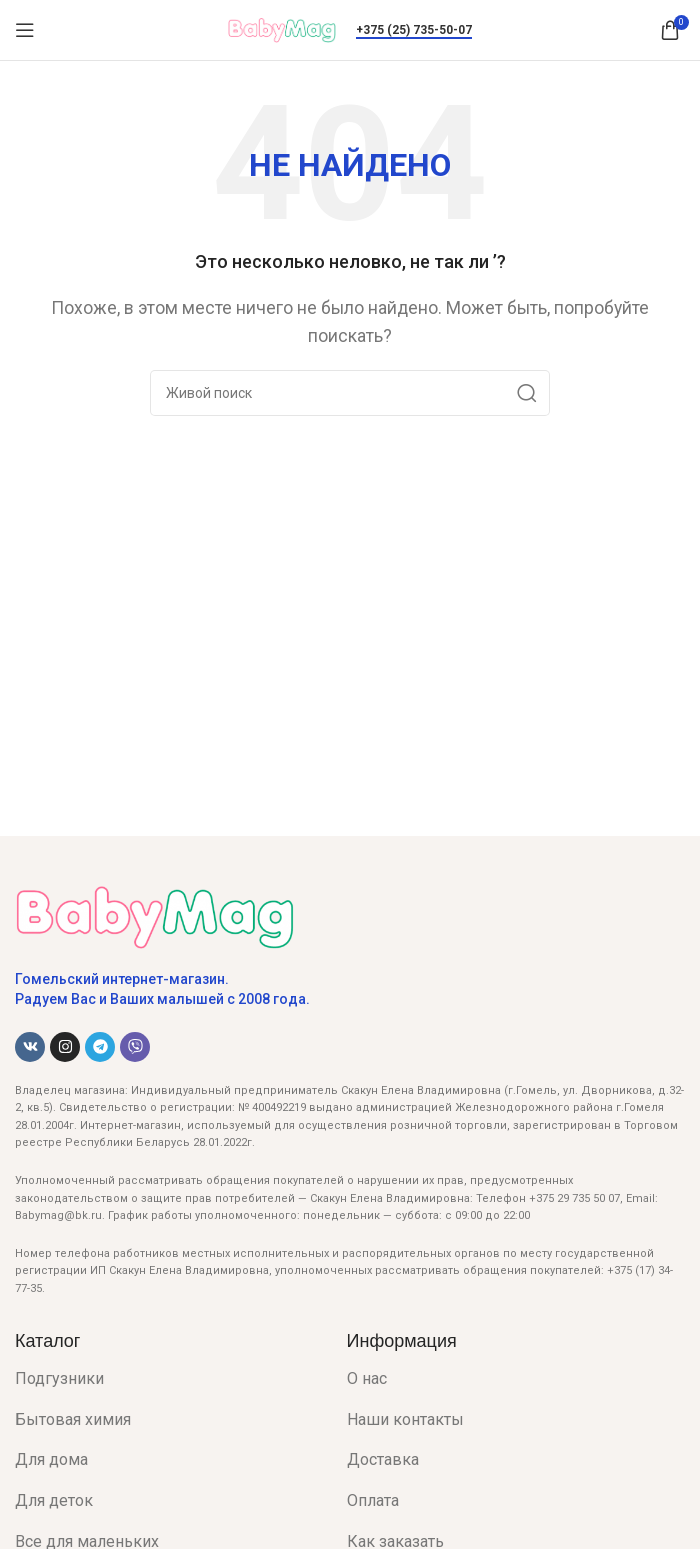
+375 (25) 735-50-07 (414, 30)
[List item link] (166, 1379)
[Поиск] (350, 393)
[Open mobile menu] (25, 30)
